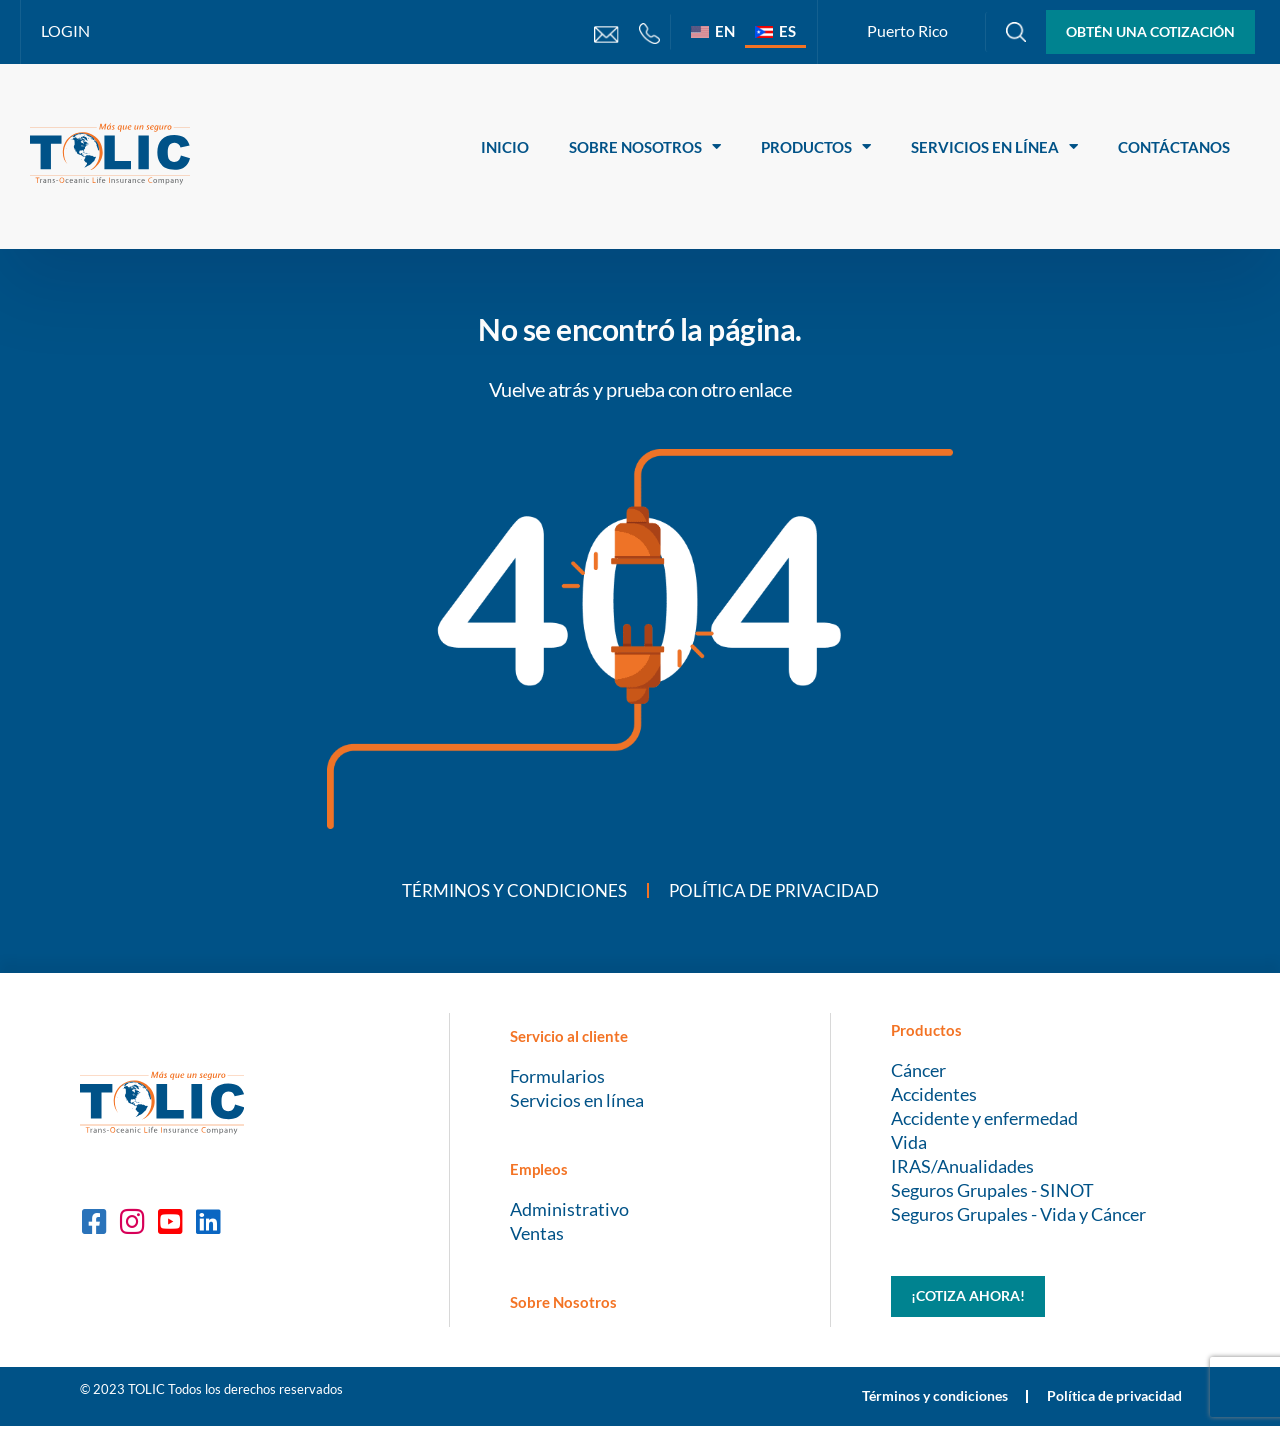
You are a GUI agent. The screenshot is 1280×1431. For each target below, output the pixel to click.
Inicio (505, 147)
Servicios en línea (994, 146)
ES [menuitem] (787, 31)
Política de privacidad (779, 892)
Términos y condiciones (508, 892)
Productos (816, 146)
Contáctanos (1174, 147)
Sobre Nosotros (645, 146)
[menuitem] (713, 31)
